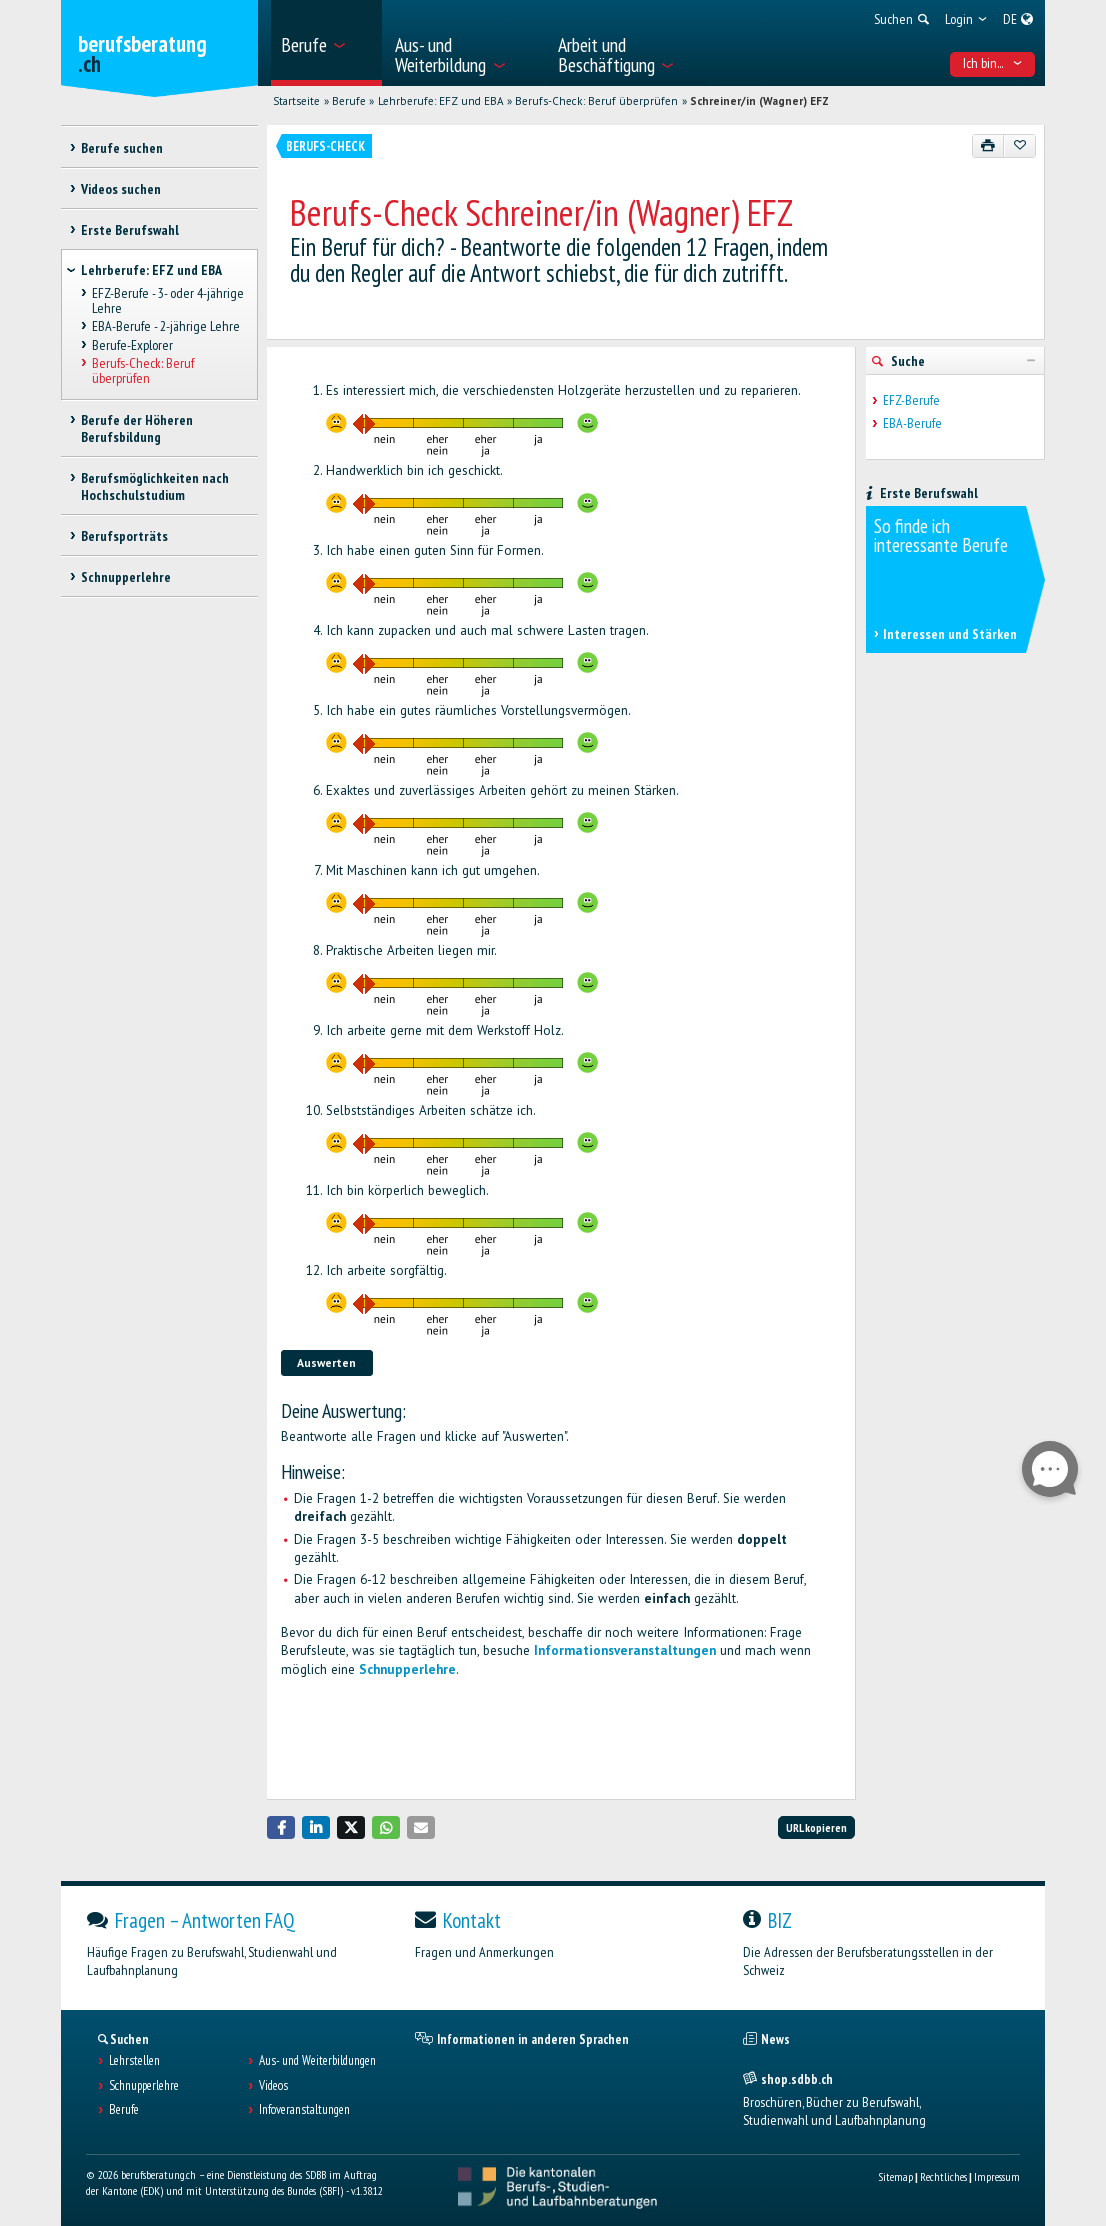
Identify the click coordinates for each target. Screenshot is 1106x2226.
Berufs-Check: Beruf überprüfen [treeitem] (143, 370)
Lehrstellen (134, 2061)
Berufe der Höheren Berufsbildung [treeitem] (137, 428)
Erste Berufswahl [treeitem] (130, 230)
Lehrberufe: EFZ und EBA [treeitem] (151, 270)
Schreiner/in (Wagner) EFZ (759, 101)
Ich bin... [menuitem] (993, 63)
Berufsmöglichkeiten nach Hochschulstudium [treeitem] (155, 486)
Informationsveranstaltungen (625, 1650)
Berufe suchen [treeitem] (122, 148)
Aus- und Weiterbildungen (317, 2061)
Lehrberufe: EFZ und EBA (441, 101)
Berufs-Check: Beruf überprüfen (596, 101)
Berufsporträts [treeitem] (124, 536)
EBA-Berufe (912, 423)
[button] (281, 1827)
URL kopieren (816, 1827)
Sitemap (895, 2176)
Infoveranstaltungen (304, 2110)
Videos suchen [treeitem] (121, 189)
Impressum (997, 2176)
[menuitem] (326, 43)
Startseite (296, 101)
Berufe (349, 101)
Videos (273, 2086)
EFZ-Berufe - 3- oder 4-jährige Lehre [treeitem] (168, 301)
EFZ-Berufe (911, 400)
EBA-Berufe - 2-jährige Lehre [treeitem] (166, 327)
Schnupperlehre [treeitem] (126, 577)
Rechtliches (943, 2176)
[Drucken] (988, 146)
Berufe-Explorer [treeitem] (132, 345)
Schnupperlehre (407, 1669)
